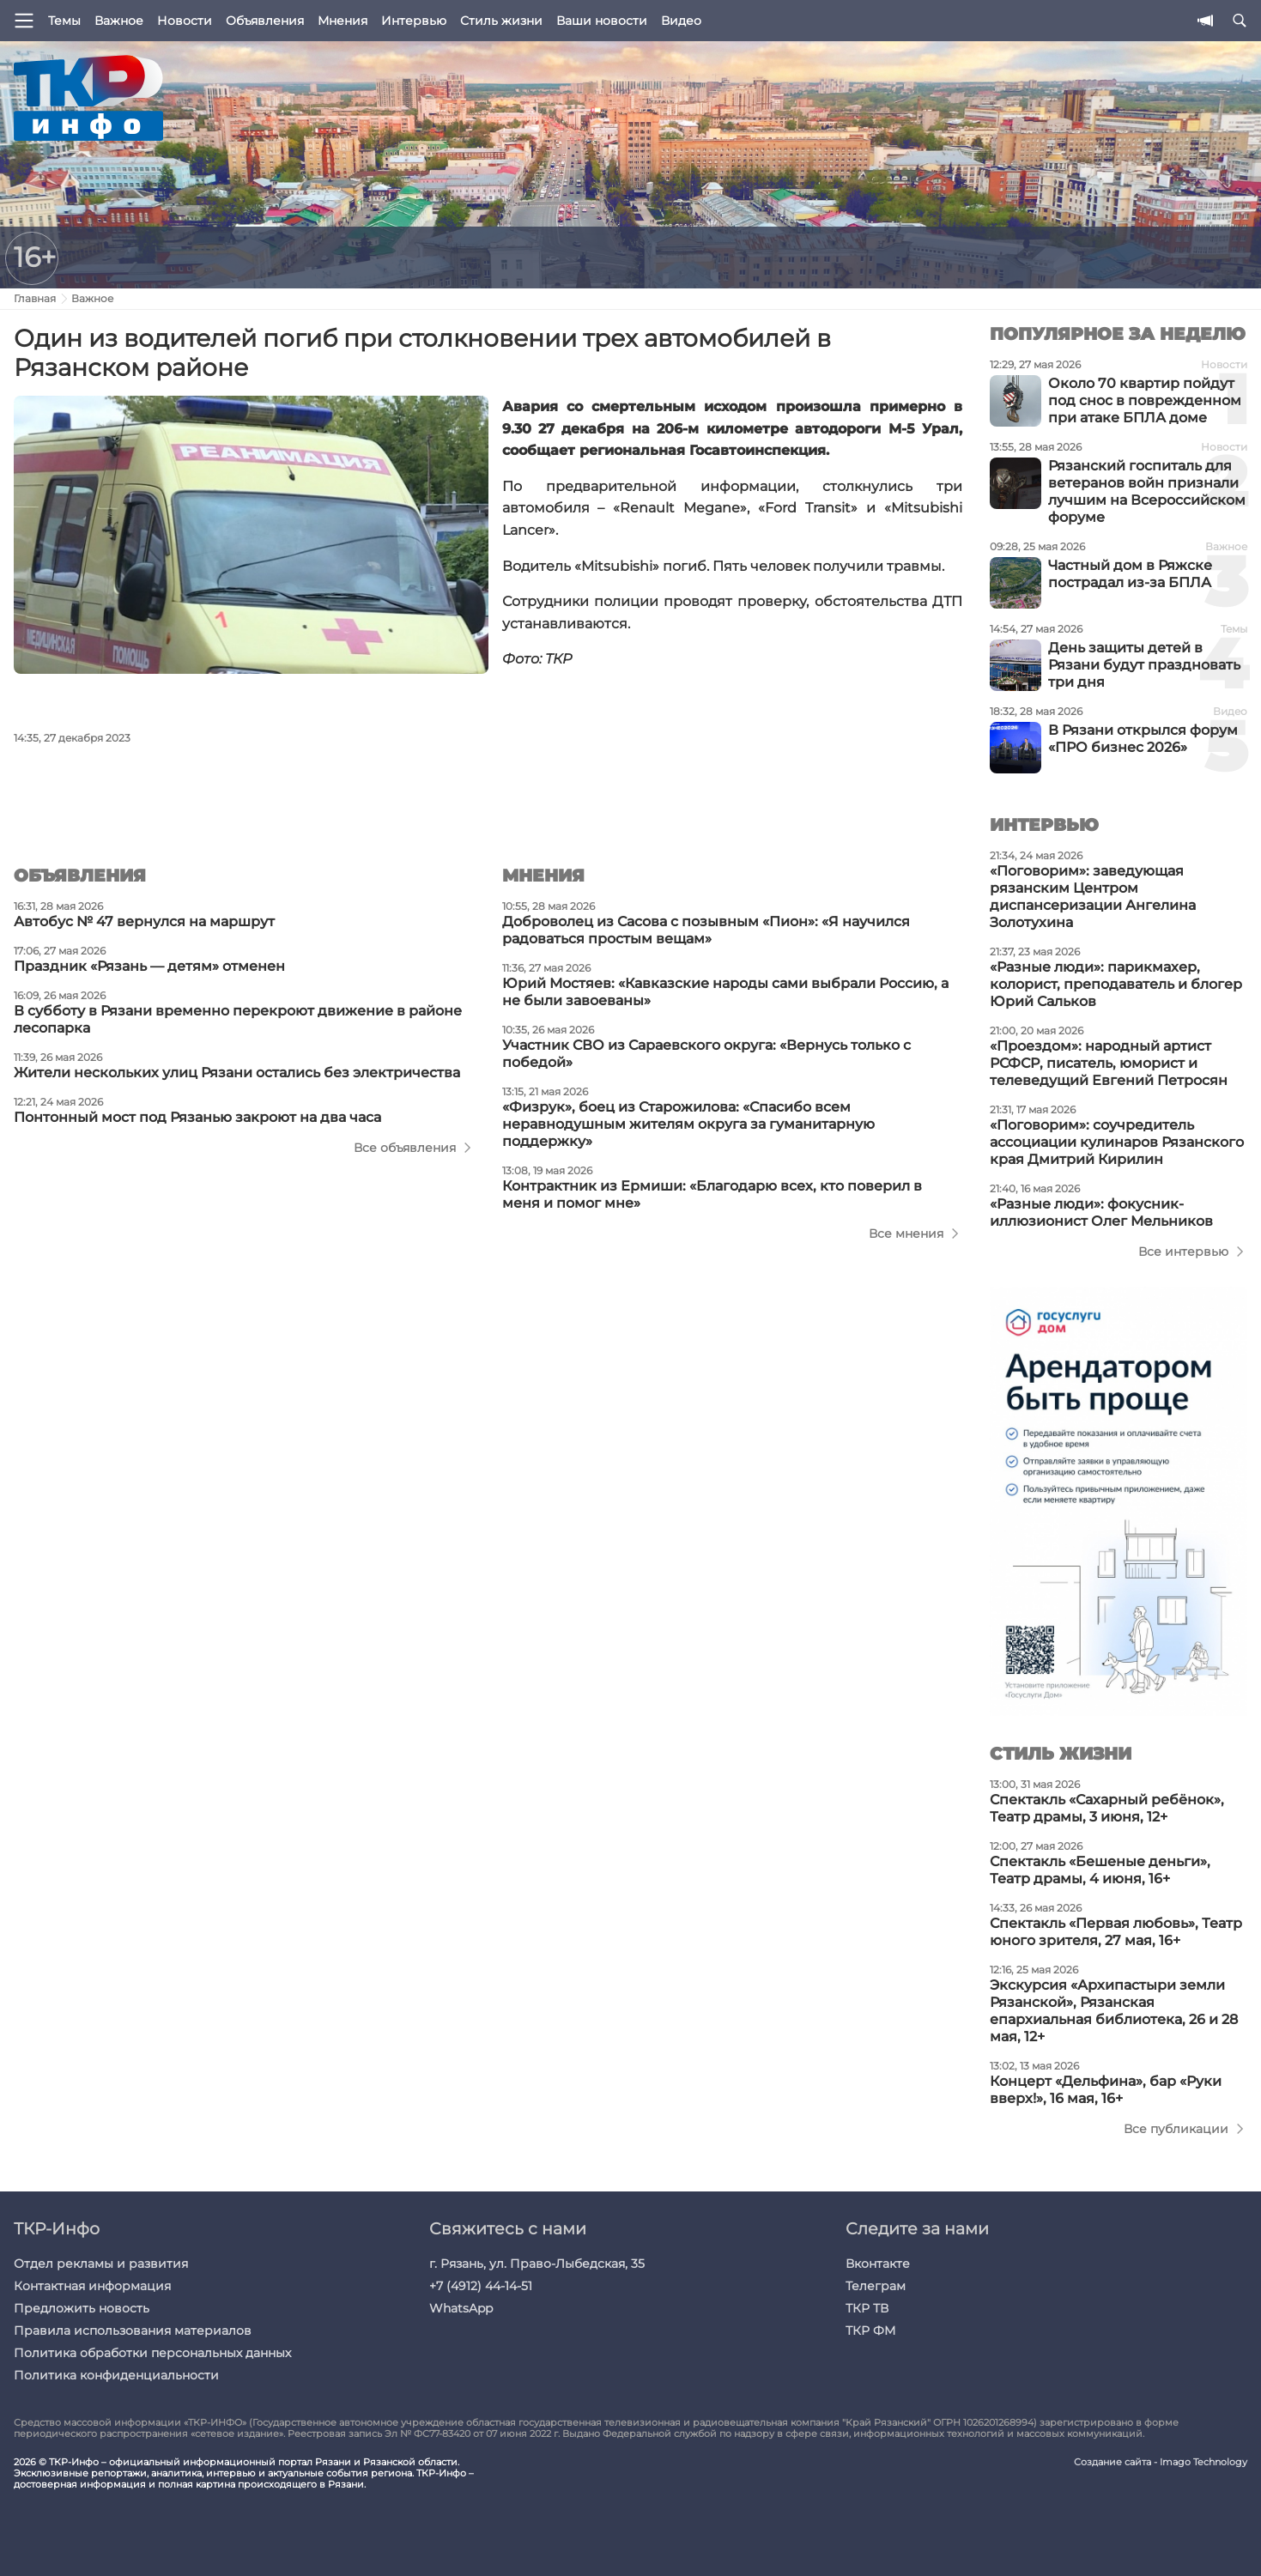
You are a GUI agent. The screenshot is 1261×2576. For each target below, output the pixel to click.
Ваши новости (601, 20)
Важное (118, 20)
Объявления (265, 20)
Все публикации (1176, 2129)
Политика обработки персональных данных (152, 2353)
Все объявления (405, 1147)
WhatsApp (461, 2308)
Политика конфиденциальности (116, 2375)
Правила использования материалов (133, 2330)
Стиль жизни (501, 20)
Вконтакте (878, 2263)
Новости (184, 20)
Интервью (413, 20)
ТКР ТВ (867, 2308)
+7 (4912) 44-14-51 (480, 2286)
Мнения (342, 20)
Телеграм (876, 2286)
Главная (35, 298)
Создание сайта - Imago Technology (1160, 2462)
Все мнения (906, 1233)
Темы (64, 20)
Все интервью (1183, 1251)
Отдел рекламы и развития (101, 2263)
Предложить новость (81, 2308)
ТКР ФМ (870, 2330)
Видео (681, 20)
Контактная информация (92, 2286)
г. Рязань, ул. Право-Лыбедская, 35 (537, 2263)
